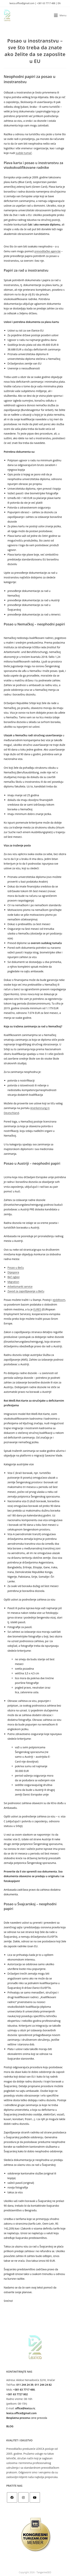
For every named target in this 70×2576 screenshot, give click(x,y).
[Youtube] (35, 2497)
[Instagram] (23, 2497)
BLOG (9, 2426)
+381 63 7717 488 (46, 3)
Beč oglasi (13, 1277)
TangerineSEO (44, 2572)
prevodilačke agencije (48, 251)
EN (59, 3)
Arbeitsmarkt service (19, 1286)
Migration (13, 1282)
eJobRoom (59, 1300)
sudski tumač (24, 153)
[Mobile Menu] (60, 15)
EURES (37, 1309)
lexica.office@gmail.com (22, 3)
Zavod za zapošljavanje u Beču (25, 1291)
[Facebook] (12, 2497)
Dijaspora (13, 1272)
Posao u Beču (15, 1267)
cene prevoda (26, 2418)
